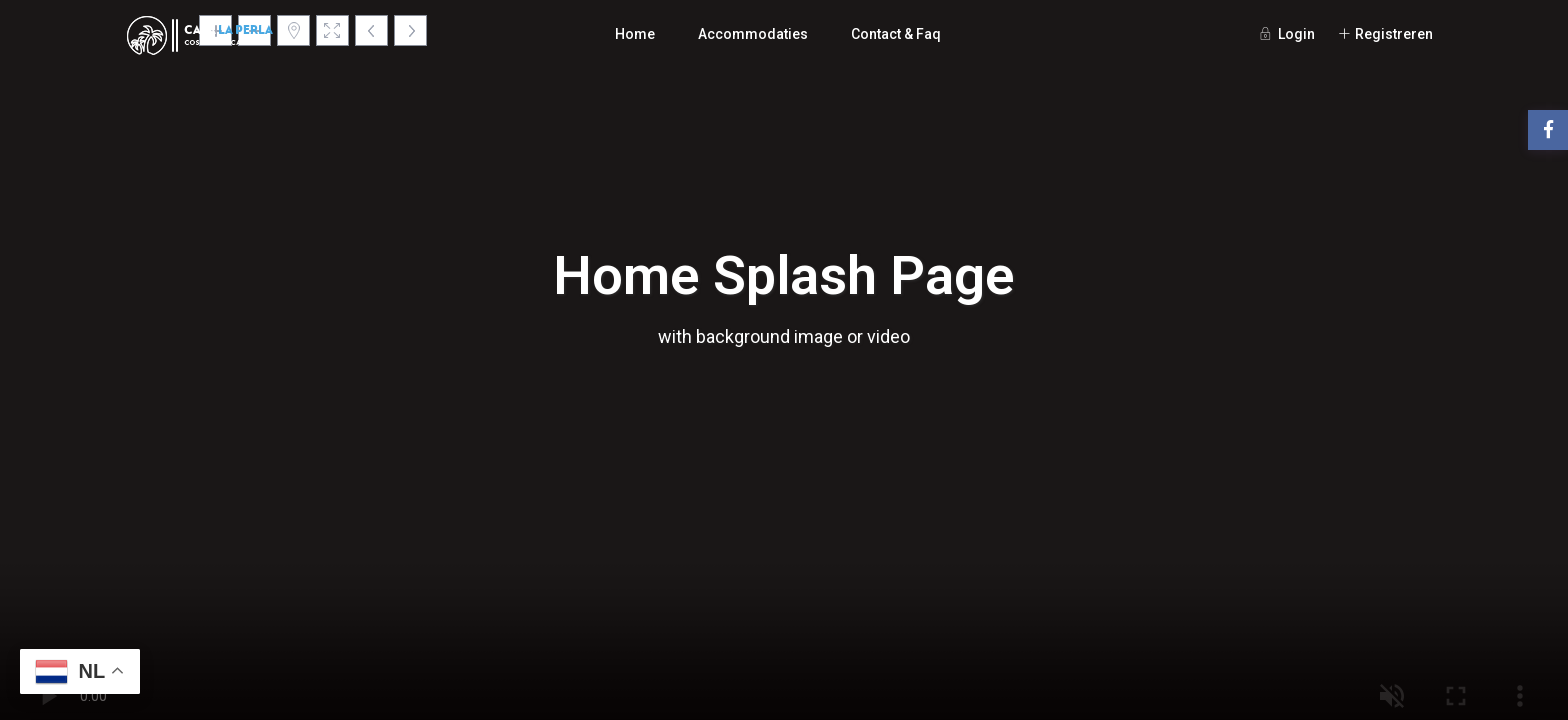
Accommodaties (753, 34)
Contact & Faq (896, 34)
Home (635, 34)
